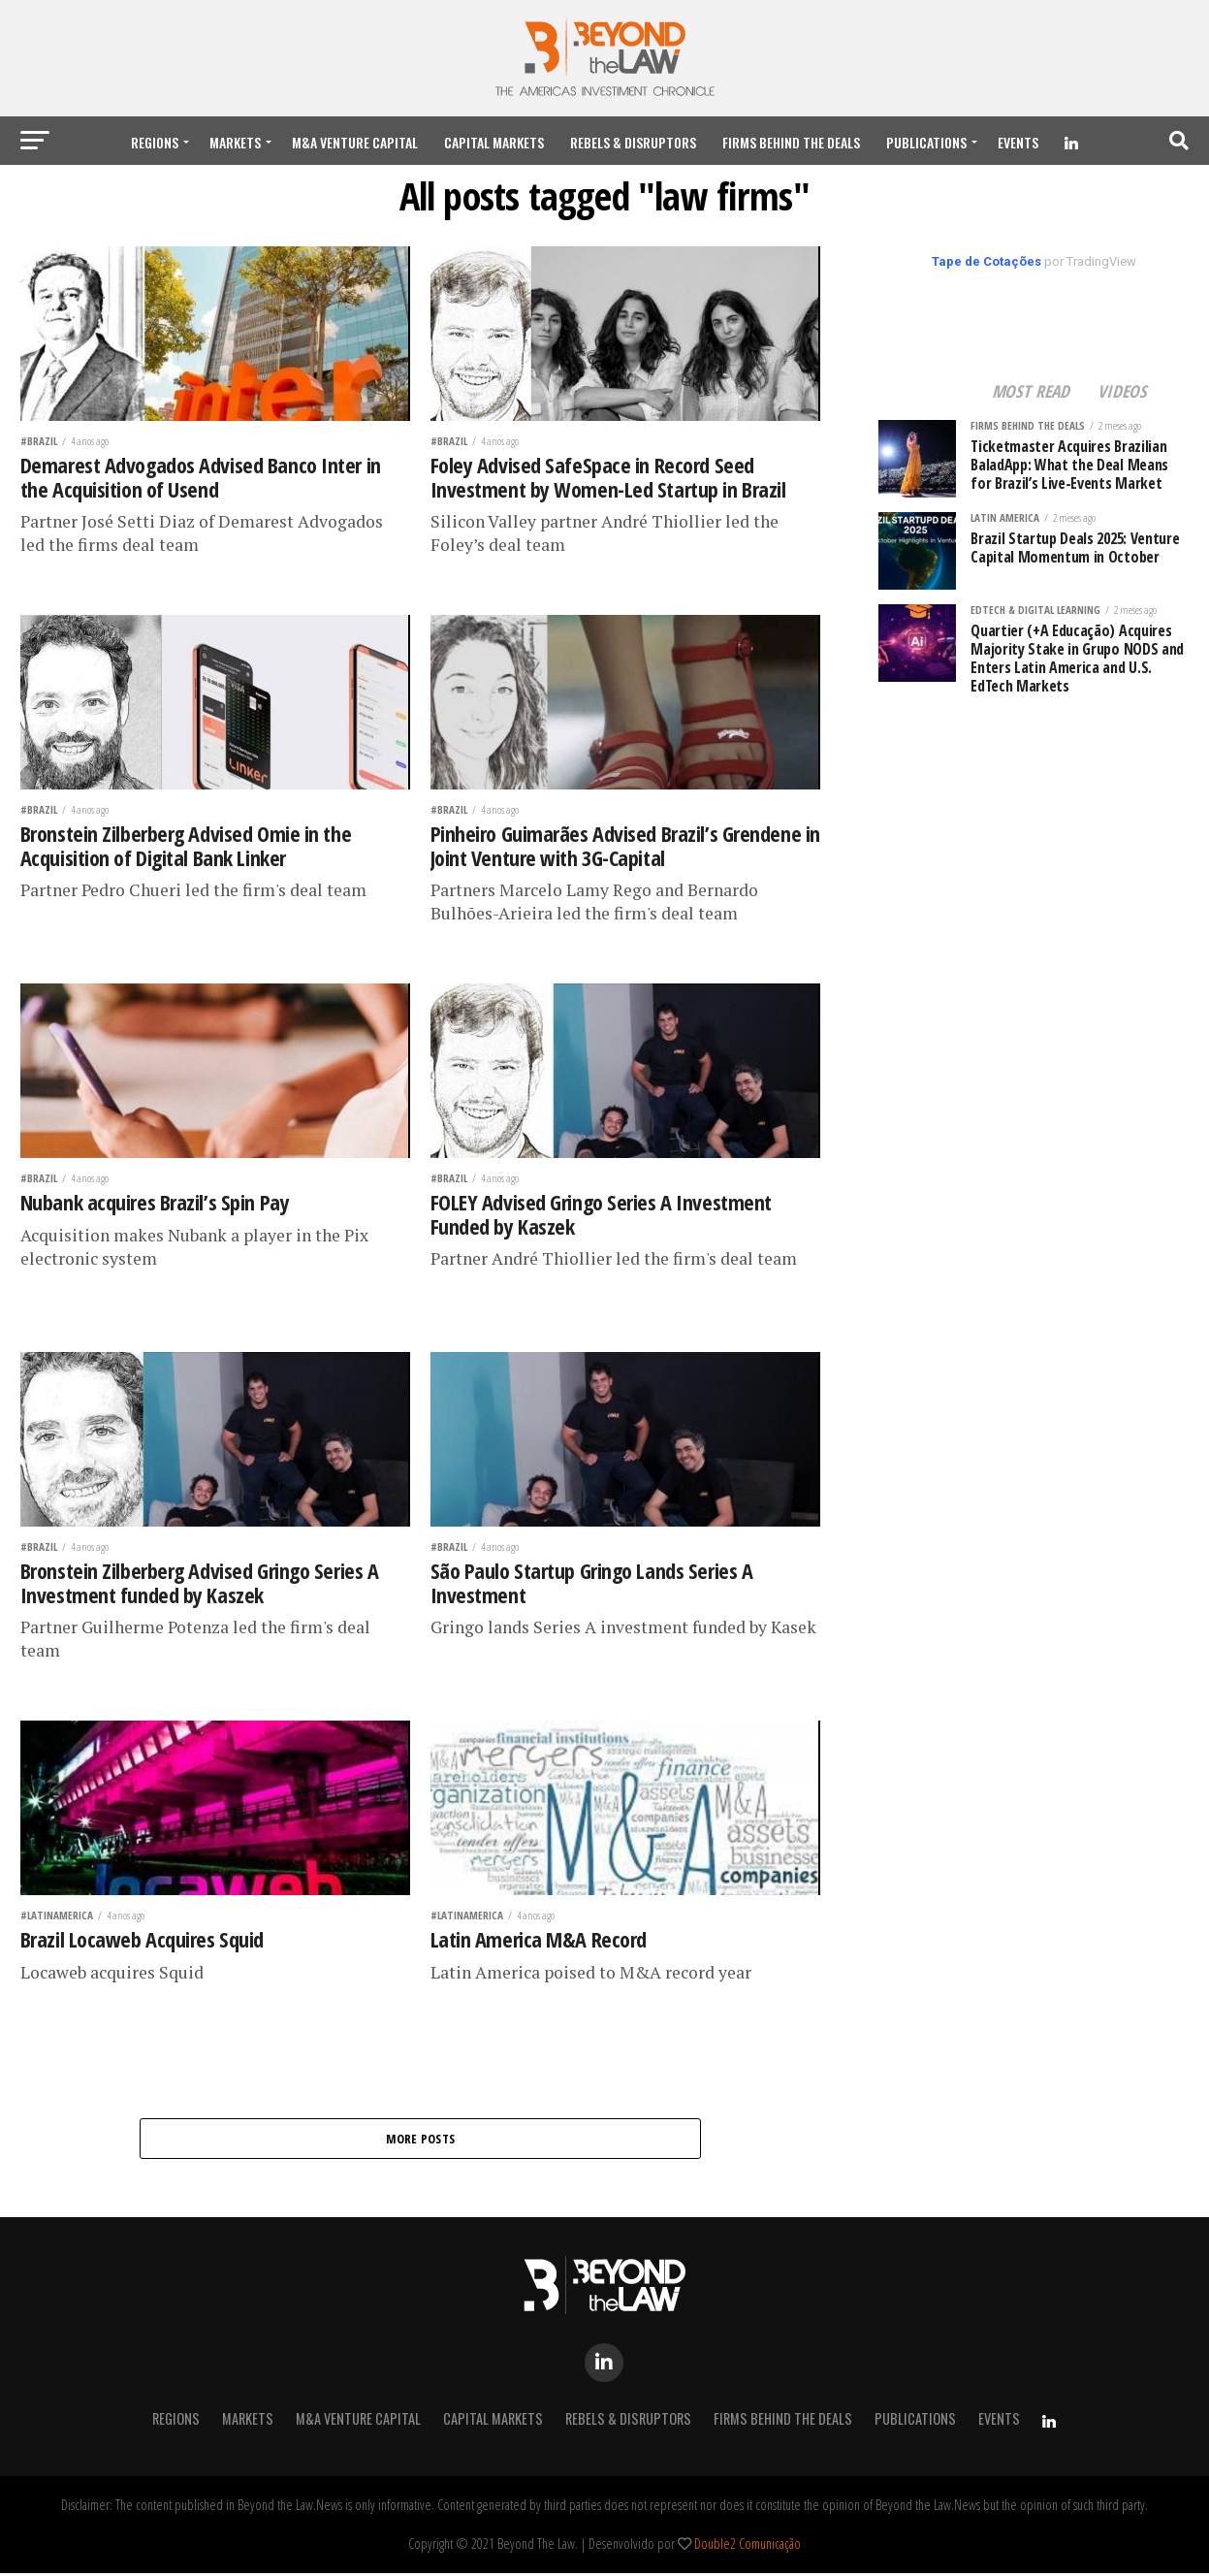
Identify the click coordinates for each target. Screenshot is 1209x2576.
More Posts (421, 2139)
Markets (235, 142)
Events (1018, 142)
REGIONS (154, 142)
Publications (926, 142)
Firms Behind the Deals (791, 142)
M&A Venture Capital (355, 142)
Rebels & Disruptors (633, 142)
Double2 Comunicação (747, 2546)
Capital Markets (494, 142)
